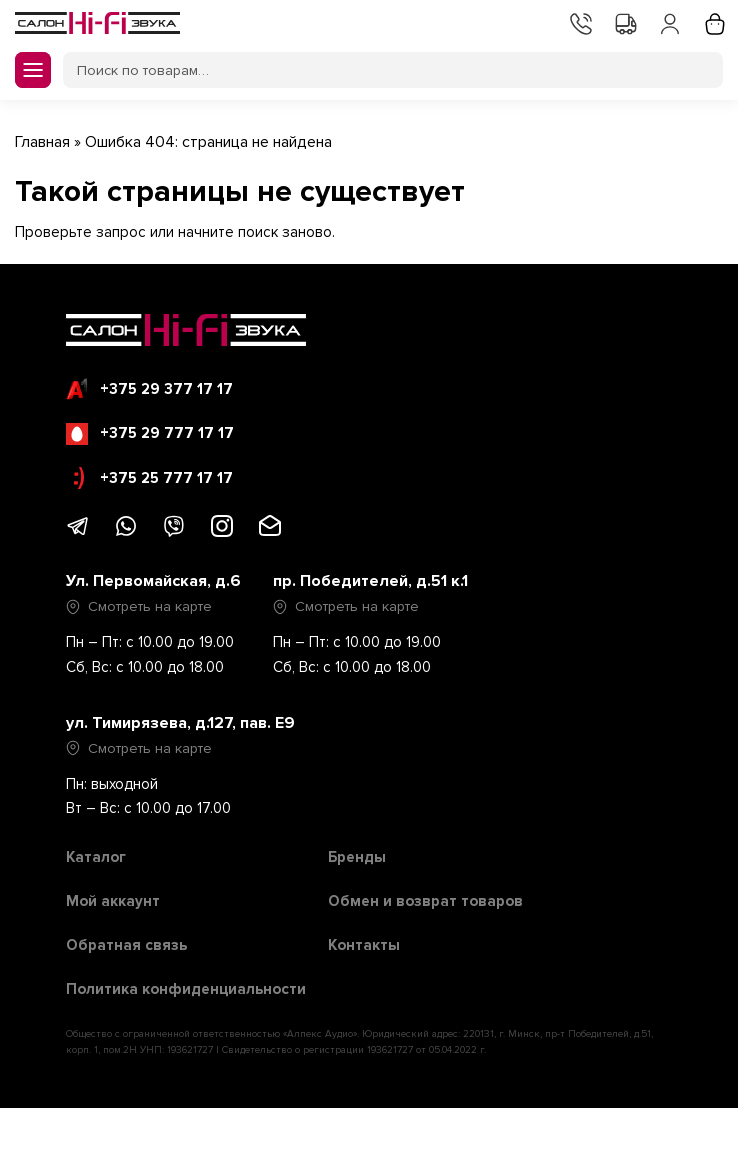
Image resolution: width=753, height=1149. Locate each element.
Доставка (624, 22)
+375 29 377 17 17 (149, 389)
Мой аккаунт (668, 22)
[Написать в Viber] (174, 533)
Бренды (357, 857)
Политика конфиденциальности (186, 989)
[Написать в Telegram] (78, 533)
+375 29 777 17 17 (150, 434)
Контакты (579, 22)
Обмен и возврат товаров (425, 901)
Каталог (96, 857)
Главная (42, 142)
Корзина (713, 22)
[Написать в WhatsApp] (126, 533)
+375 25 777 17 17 (153, 478)
